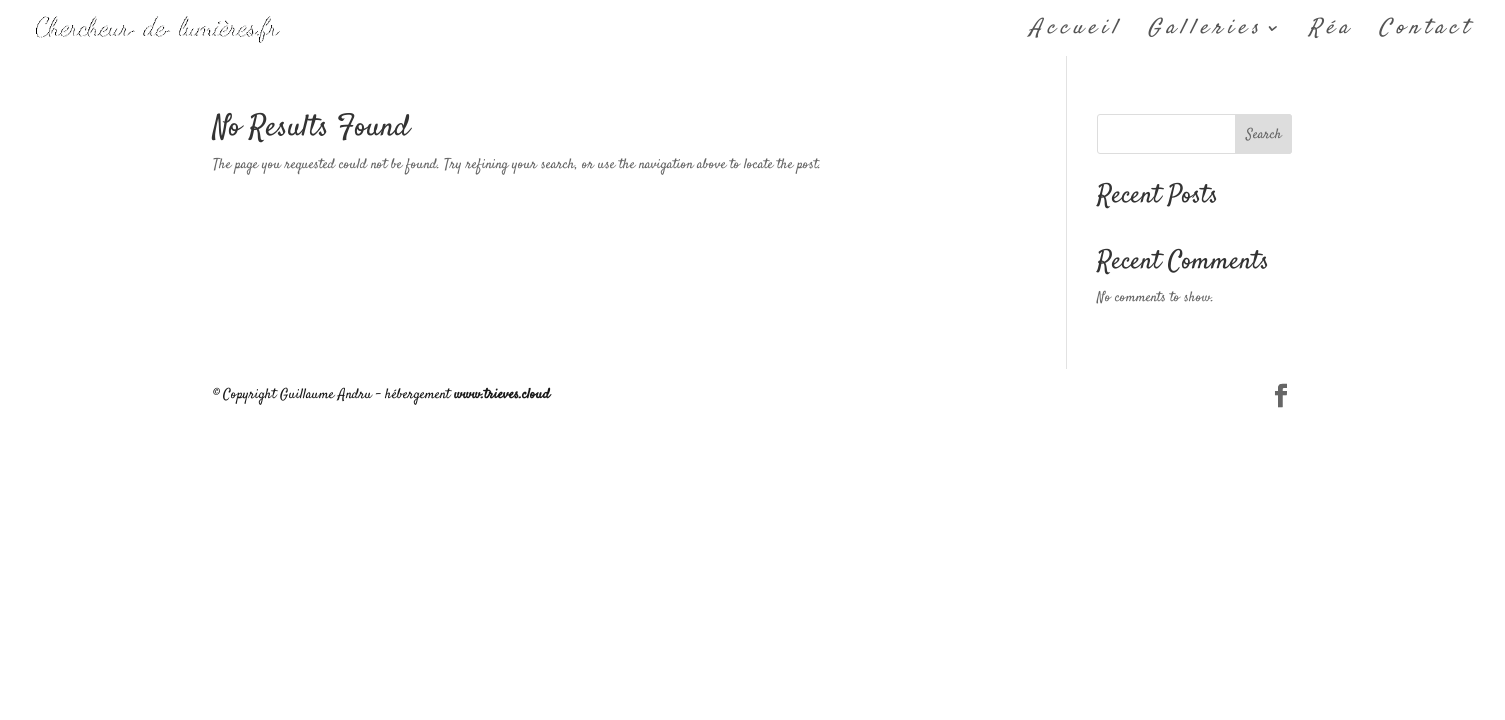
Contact (1426, 32)
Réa (1331, 32)
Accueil (1076, 32)
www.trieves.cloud (502, 395)
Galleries (1205, 32)
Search (1264, 135)
